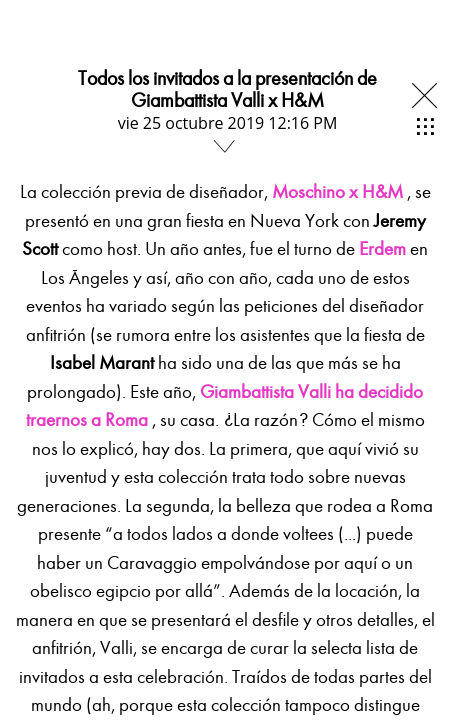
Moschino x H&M (337, 192)
